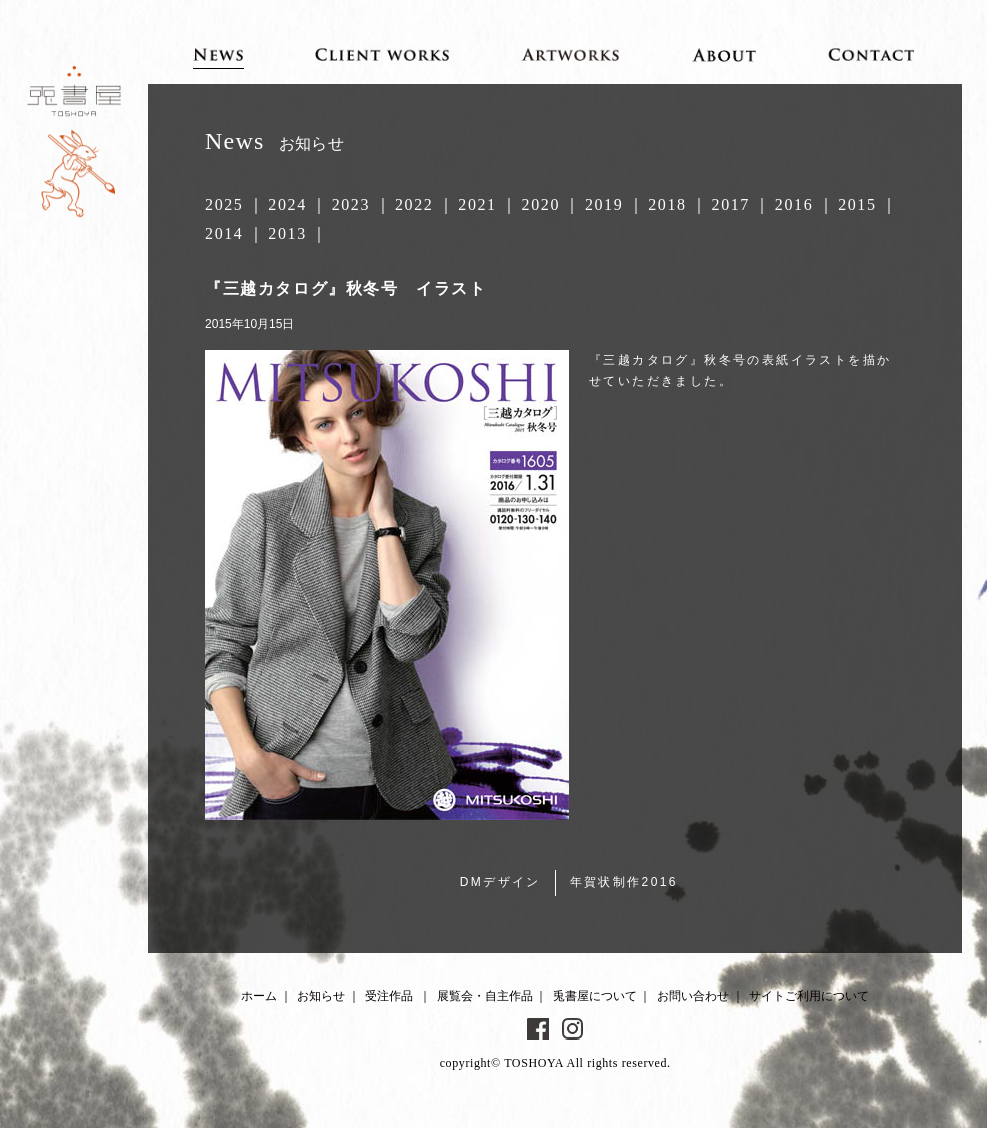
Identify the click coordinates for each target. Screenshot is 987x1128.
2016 (794, 204)
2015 (857, 204)
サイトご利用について (809, 996)
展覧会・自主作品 (485, 996)
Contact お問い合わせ (872, 53)
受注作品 (389, 996)
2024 (287, 204)
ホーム (259, 996)
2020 (541, 204)
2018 (667, 204)
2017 (731, 204)
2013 (287, 233)
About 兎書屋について (724, 53)
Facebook (538, 1029)
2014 (224, 233)
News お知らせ (218, 53)
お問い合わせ (693, 996)
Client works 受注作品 (382, 53)
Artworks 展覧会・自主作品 (571, 53)
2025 (224, 204)
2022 (414, 204)
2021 (477, 204)
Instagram (573, 1029)
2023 (351, 204)
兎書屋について (595, 996)
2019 (604, 204)
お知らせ (321, 996)
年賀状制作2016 (624, 882)
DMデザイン (500, 882)
